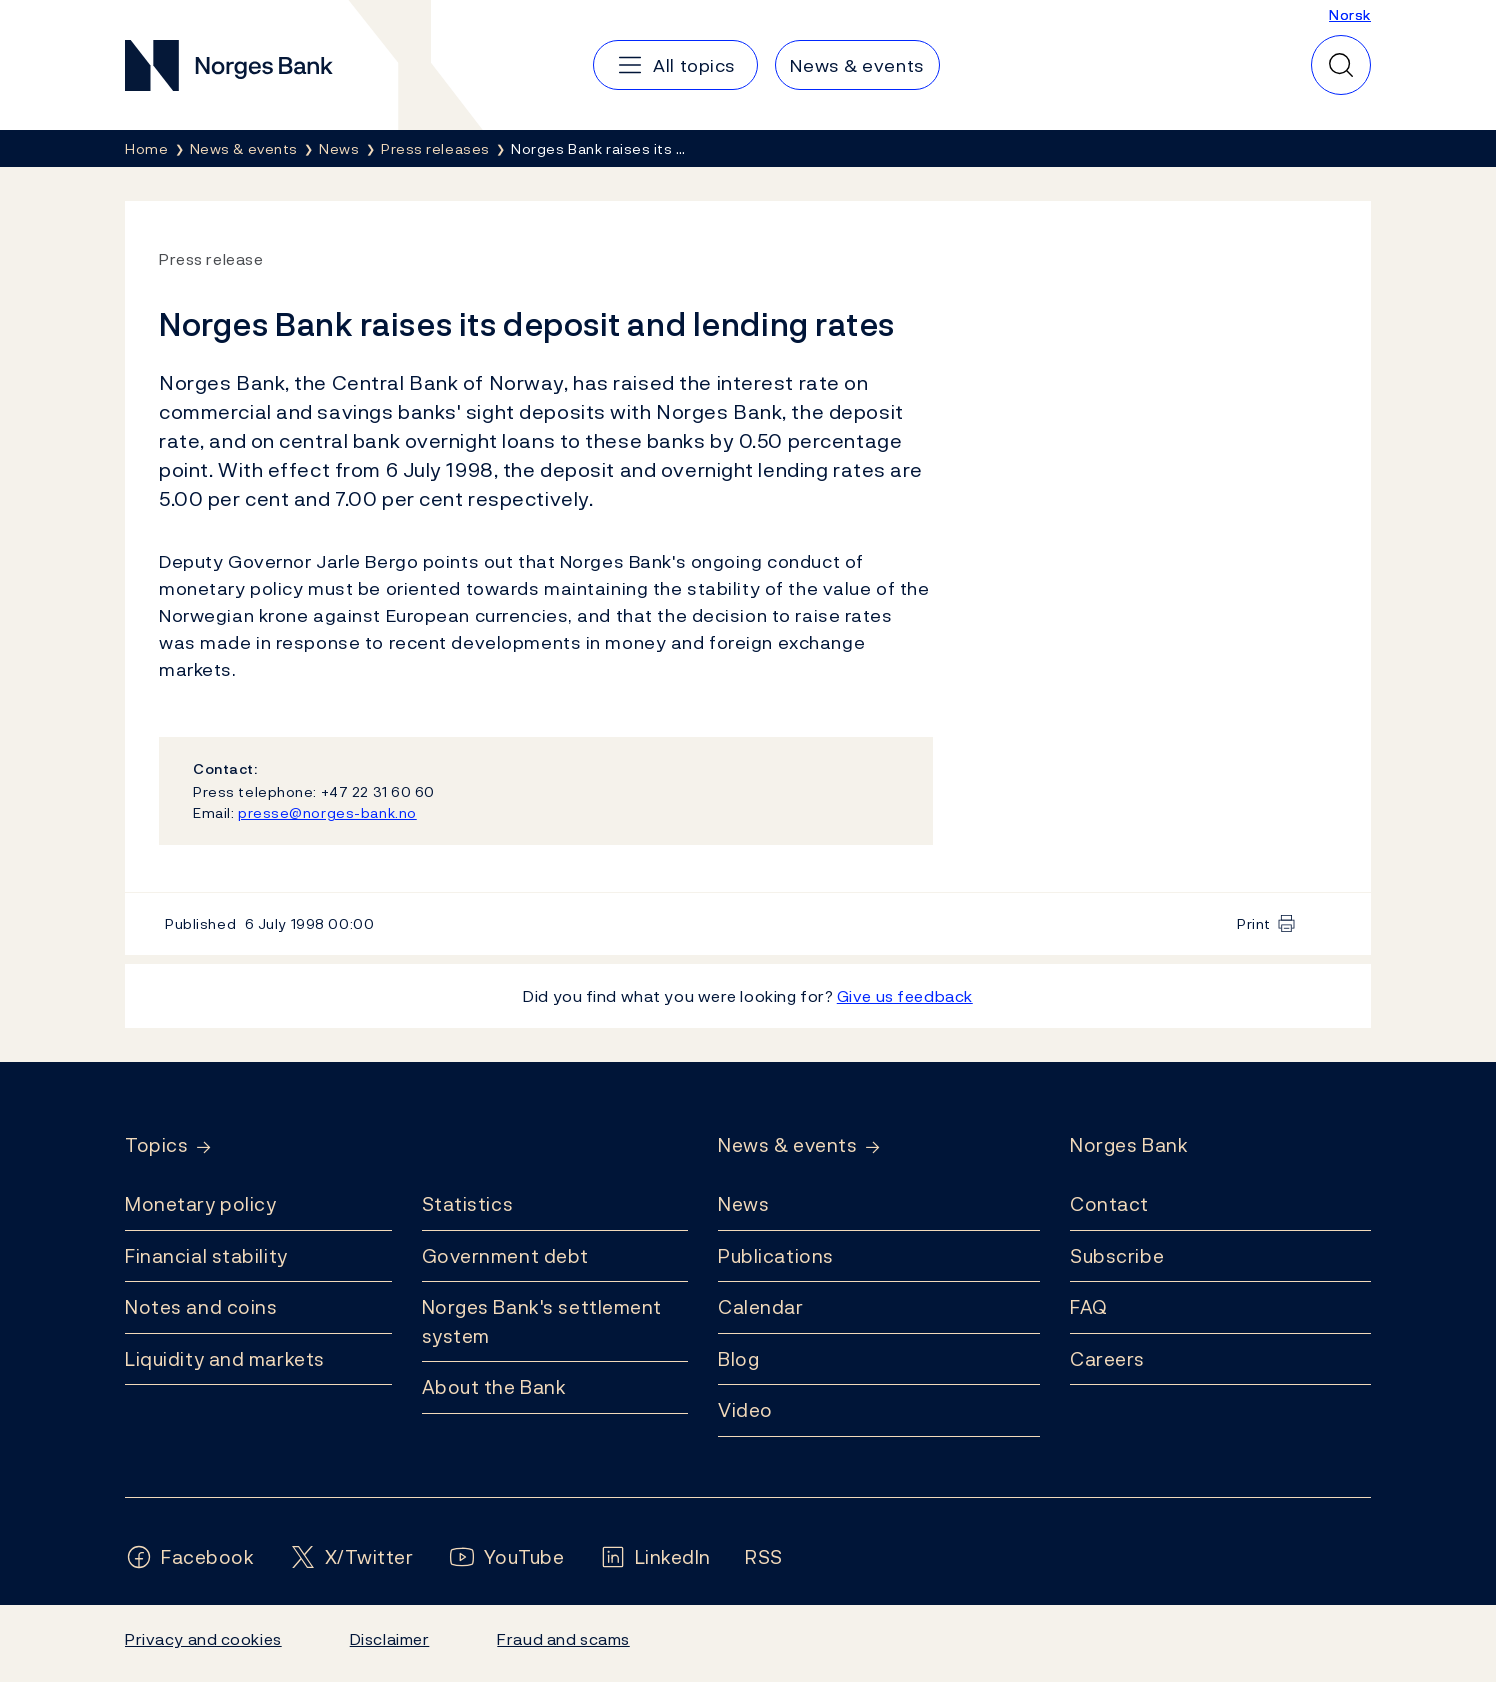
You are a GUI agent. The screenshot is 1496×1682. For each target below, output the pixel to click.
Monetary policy (200, 1204)
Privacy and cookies (203, 1639)
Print (1254, 923)
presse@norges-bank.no (327, 812)
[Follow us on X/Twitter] (351, 1557)
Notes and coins (201, 1307)
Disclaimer (390, 1639)
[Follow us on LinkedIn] (655, 1557)
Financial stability (206, 1256)
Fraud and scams (563, 1639)
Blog (738, 1359)
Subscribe (1117, 1256)
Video (745, 1410)
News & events (787, 1145)
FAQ (1089, 1307)
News (743, 1204)
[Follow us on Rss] (764, 1557)
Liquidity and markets (225, 1359)
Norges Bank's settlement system (542, 1321)
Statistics (468, 1204)
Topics (156, 1145)
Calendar (761, 1307)
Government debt (505, 1256)
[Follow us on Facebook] (190, 1557)
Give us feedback (905, 996)
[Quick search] (1341, 65)
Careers (1107, 1359)
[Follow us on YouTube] (506, 1557)
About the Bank (494, 1387)
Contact (1109, 1204)
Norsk (1350, 14)
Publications (776, 1256)
